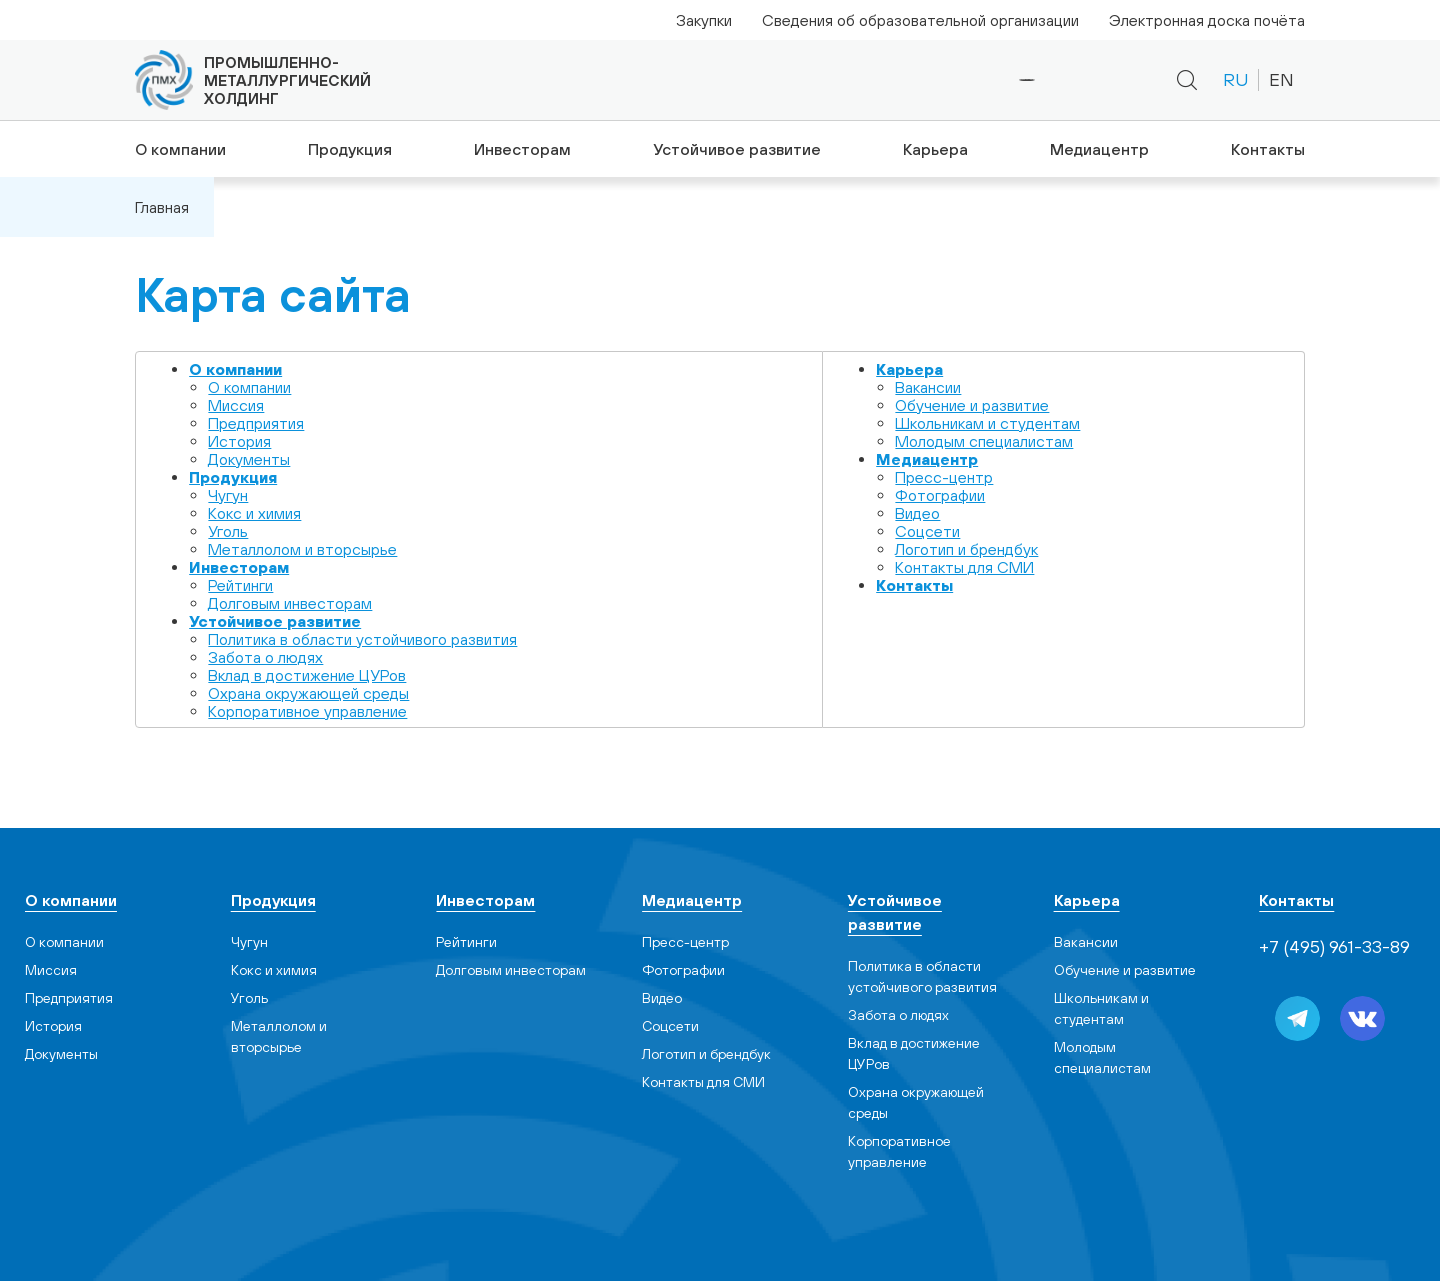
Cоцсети (927, 531)
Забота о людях (265, 657)
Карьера (934, 149)
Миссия (236, 405)
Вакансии (928, 387)
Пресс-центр (944, 477)
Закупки (704, 20)
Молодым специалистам (984, 441)
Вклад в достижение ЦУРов (307, 675)
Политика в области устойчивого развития (362, 639)
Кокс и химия (254, 513)
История (239, 441)
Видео (917, 513)
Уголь (228, 531)
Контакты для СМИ (964, 567)
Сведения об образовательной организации (920, 20)
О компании (176, 149)
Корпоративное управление (307, 711)
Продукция (347, 149)
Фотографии (940, 495)
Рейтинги (240, 585)
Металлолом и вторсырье (302, 549)
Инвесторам (521, 149)
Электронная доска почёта (1207, 20)
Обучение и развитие (972, 405)
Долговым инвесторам (290, 603)
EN (1281, 79)
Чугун (228, 495)
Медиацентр (1100, 149)
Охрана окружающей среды (308, 693)
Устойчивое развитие (735, 149)
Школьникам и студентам (987, 423)
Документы (249, 459)
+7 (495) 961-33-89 (959, 80)
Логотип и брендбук (966, 549)
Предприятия (256, 423)
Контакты (1270, 149)
